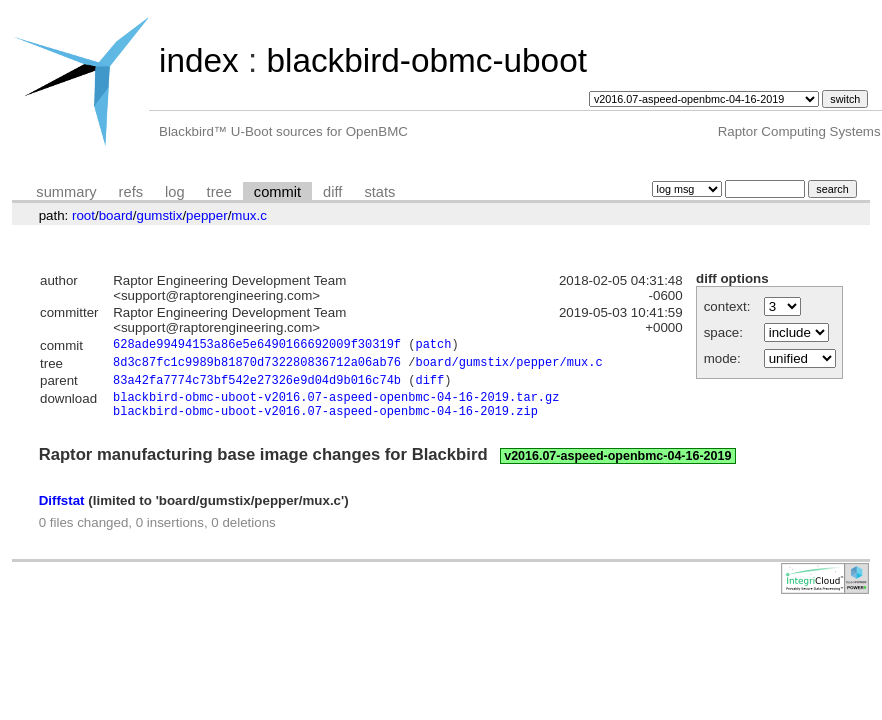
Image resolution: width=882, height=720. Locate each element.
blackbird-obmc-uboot (426, 60)
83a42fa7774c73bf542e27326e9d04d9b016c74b (257, 385)
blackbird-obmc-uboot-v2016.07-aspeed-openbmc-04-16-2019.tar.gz (336, 404)
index (199, 60)
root (83, 215)
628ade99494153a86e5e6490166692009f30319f (257, 346)
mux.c (249, 215)
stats (379, 192)
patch (433, 346)
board (116, 215)
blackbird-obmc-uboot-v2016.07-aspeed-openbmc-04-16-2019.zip (325, 421)
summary (66, 192)
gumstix (159, 215)
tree (219, 192)
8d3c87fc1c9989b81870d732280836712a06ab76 (257, 365)
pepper (207, 215)
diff (332, 192)
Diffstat (62, 511)
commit (277, 192)
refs (131, 192)
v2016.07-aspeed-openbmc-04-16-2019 (617, 467)
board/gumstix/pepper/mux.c (508, 365)
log (175, 192)
